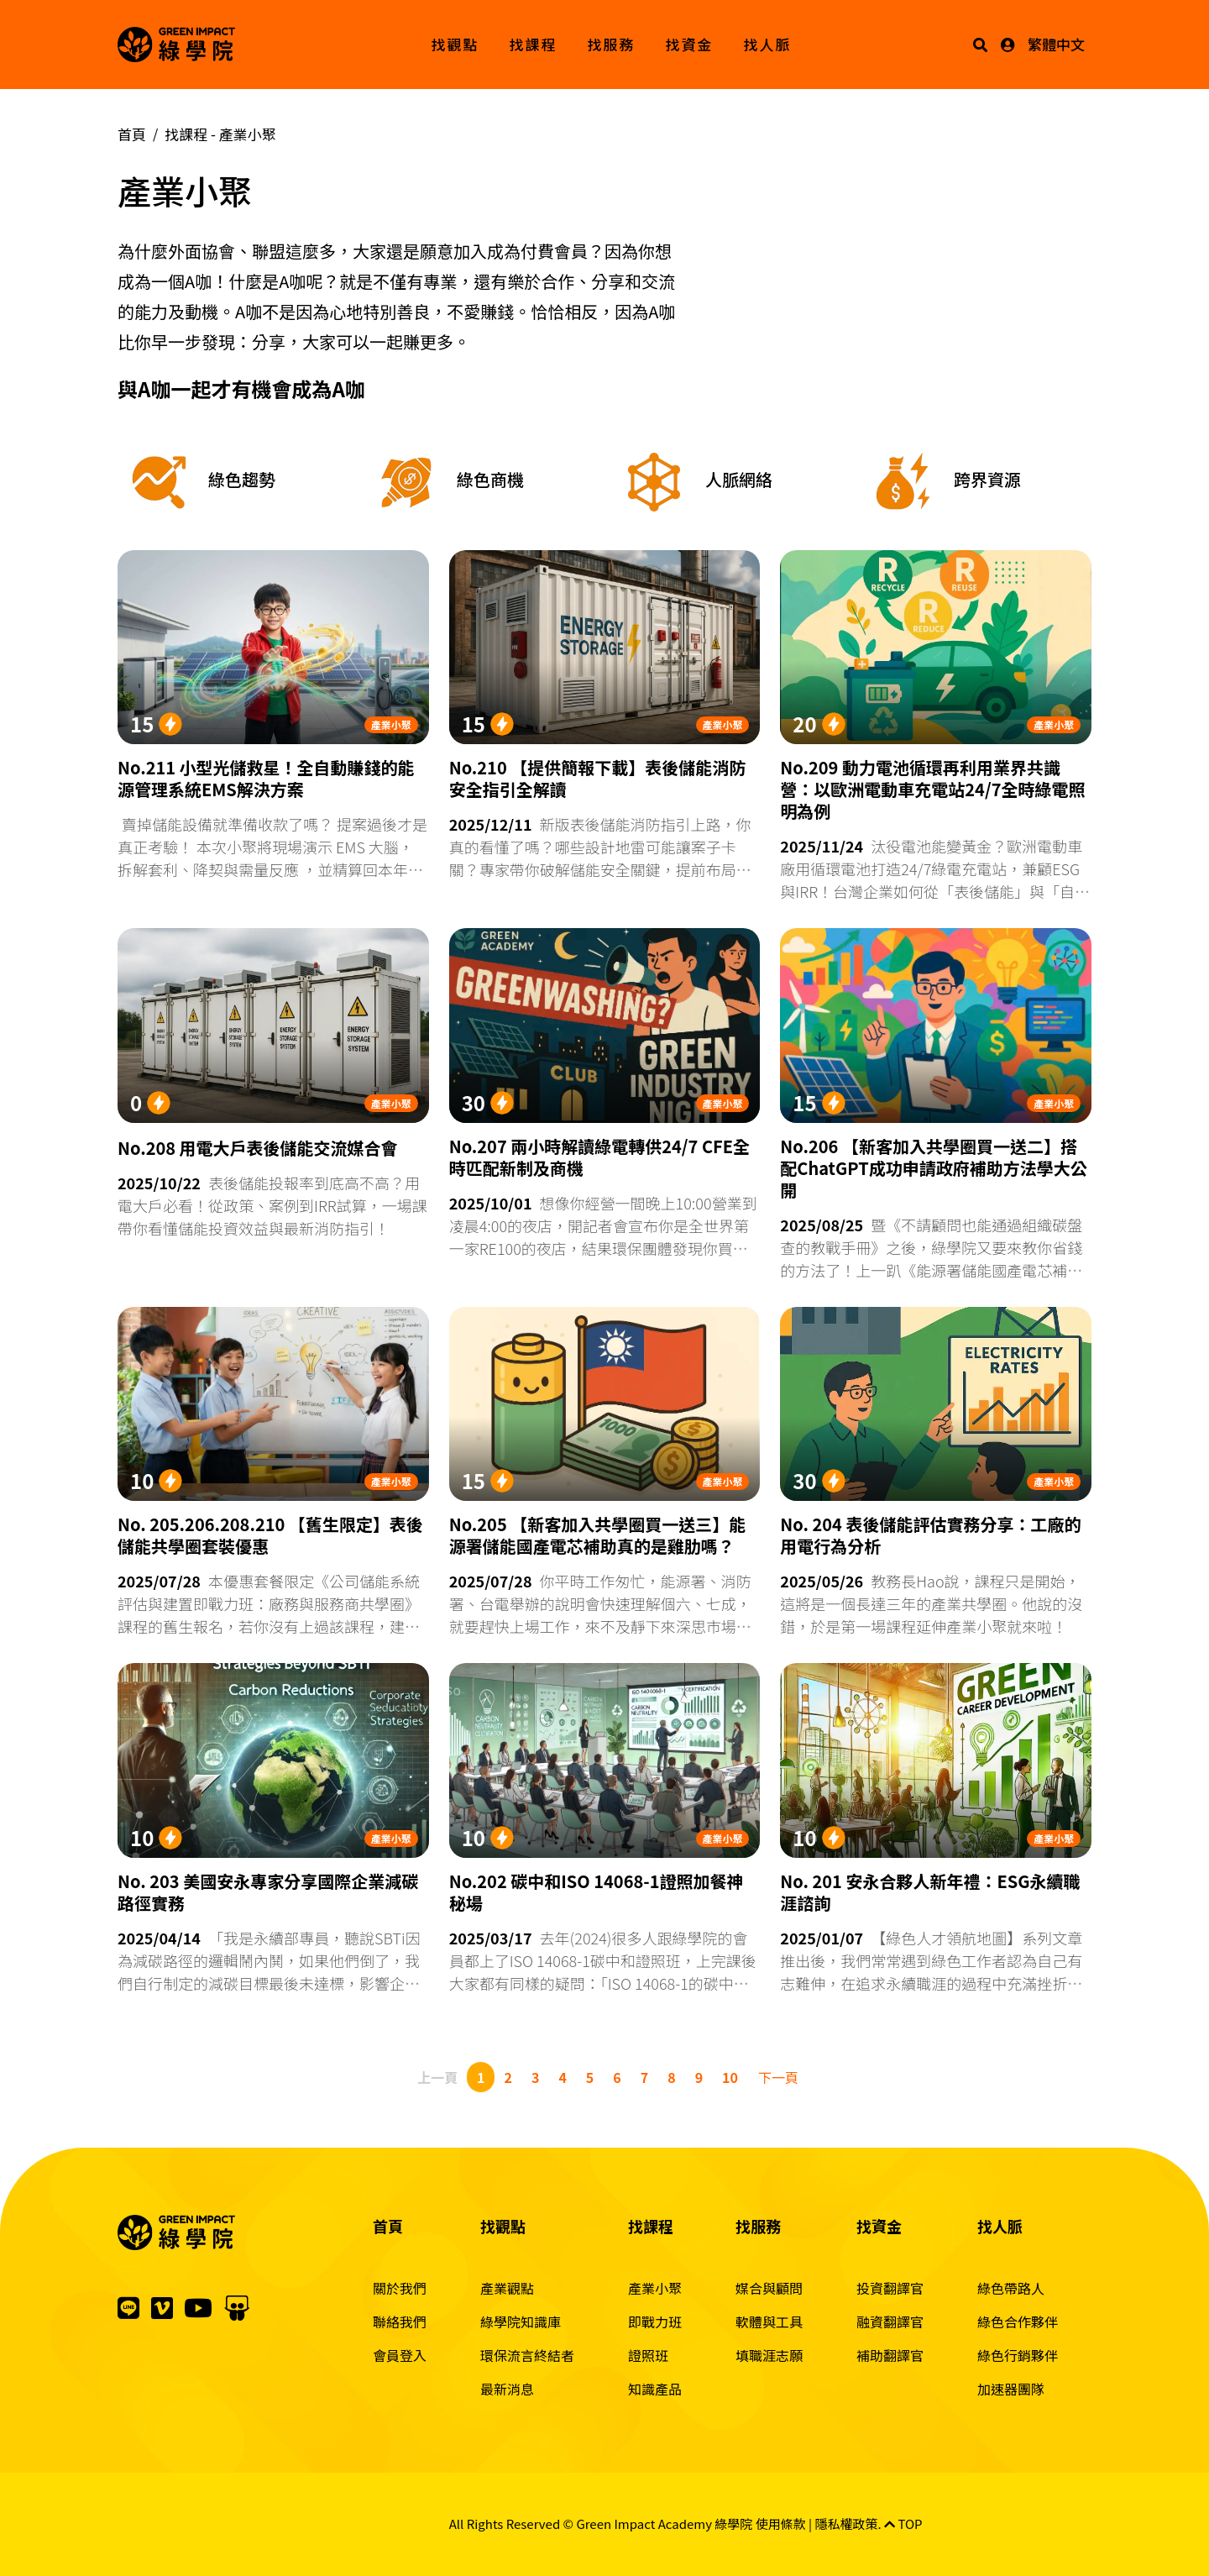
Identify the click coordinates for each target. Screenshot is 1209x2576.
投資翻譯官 (890, 2288)
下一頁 (778, 2077)
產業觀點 (507, 2288)
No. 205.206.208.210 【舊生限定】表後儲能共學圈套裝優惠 (270, 1535)
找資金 (690, 44)
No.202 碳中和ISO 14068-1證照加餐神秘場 (596, 1892)
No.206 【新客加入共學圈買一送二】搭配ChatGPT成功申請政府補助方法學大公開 (933, 1168)
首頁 (132, 133)
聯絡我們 (400, 2321)
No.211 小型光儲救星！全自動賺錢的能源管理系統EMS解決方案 (266, 778)
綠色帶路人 (1010, 2288)
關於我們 (400, 2288)
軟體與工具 (769, 2321)
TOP (903, 2523)
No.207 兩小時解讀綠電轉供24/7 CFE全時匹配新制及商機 (599, 1157)
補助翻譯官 (890, 2355)
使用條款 (781, 2523)
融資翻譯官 (890, 2321)
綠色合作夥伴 (1017, 2321)
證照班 (648, 2355)
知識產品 (655, 2389)
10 (730, 2077)
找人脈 (768, 44)
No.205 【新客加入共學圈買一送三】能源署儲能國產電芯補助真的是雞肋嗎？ (597, 1535)
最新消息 (507, 2389)
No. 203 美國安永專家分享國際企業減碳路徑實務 (268, 1892)
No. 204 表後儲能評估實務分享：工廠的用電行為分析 (930, 1535)
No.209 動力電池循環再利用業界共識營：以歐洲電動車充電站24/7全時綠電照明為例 (932, 789)
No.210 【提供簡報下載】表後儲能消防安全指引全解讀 (597, 778)
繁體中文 (1056, 44)
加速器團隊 (1010, 2389)
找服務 (612, 44)
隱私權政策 (846, 2523)
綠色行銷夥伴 (1017, 2355)
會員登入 (400, 2355)
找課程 (533, 44)
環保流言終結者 (527, 2355)
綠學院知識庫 (520, 2321)
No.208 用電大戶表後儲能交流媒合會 (258, 1148)
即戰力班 (655, 2321)
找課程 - (220, 133)
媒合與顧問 (769, 2288)
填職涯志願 (769, 2355)
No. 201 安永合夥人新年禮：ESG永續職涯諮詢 (930, 1892)
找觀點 (455, 44)
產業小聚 (391, 724)
